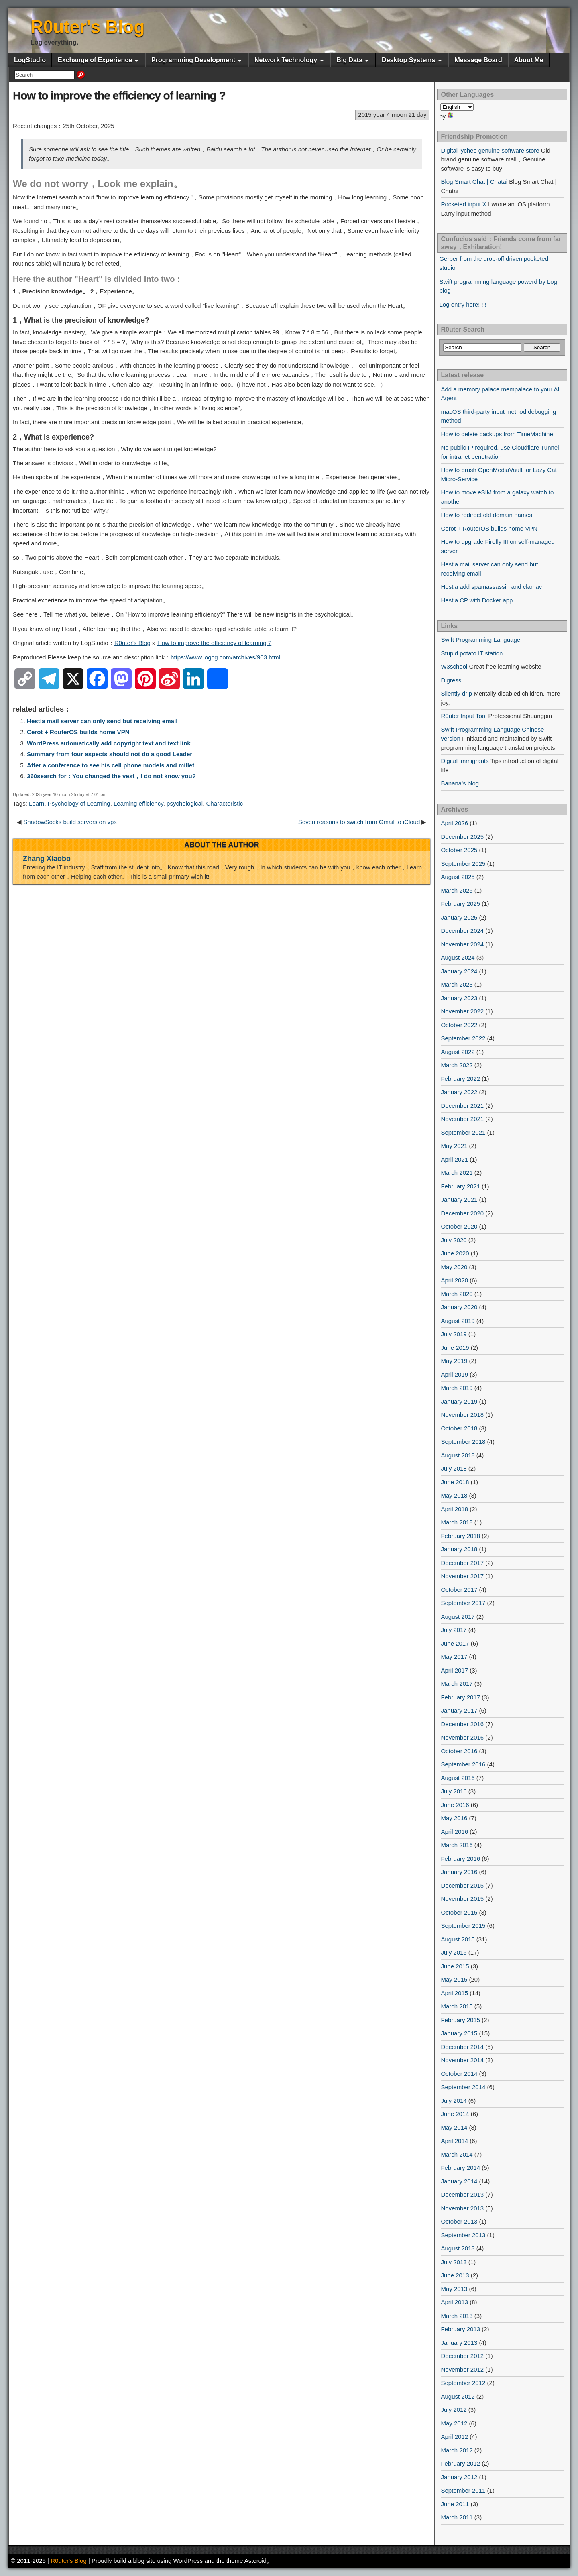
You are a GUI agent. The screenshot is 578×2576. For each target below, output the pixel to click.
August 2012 (457, 2396)
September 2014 (463, 2087)
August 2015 (457, 1939)
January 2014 (459, 2181)
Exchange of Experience (95, 60)
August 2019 (457, 1320)
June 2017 (455, 1643)
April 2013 (454, 2302)
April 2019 (454, 1374)
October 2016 (459, 1751)
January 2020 (459, 1307)
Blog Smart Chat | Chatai (474, 181)
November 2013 (462, 2208)
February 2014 (460, 2167)
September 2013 (463, 2235)
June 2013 (455, 2275)
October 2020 (459, 1226)
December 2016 (462, 1724)
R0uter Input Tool (463, 715)
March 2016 (456, 1844)
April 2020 (454, 1280)
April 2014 (454, 2140)
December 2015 (462, 1885)
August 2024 (457, 957)
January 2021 (459, 1199)
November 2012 (462, 2369)
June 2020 (455, 1253)
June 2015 (455, 1966)
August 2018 (457, 1455)
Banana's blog (460, 783)
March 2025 (456, 890)
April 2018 (454, 1509)
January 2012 (459, 2477)
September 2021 (463, 1132)
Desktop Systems (408, 60)
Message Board (478, 60)
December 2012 (462, 2355)
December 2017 (462, 1562)
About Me (528, 60)
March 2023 (456, 984)
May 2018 (454, 1495)
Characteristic (224, 803)
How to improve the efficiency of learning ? (119, 95)
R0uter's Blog (87, 27)
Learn (36, 803)
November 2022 (462, 1011)
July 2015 (453, 1952)
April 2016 (454, 1831)
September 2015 (463, 1925)
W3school (454, 666)
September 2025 (463, 863)
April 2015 (454, 1993)
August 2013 (457, 2248)
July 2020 (453, 1240)
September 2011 (463, 2490)
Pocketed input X (463, 204)
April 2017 (454, 1670)
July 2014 (453, 2100)
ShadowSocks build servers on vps (70, 821)
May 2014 (454, 2127)
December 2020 (462, 1213)
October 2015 (459, 1912)
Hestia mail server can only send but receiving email (102, 721)
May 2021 (454, 1145)
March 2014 (456, 2154)
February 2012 (460, 2463)
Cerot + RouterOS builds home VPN (78, 731)
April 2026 (454, 823)
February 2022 (460, 1078)
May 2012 (454, 2423)
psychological (185, 803)
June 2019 (455, 1347)
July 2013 (453, 2262)
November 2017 (462, 1576)
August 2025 (457, 876)
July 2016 (453, 1791)
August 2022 (457, 1051)
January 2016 (459, 1871)
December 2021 (462, 1105)
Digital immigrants (464, 760)
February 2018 (460, 1535)
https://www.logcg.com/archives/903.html (225, 657)
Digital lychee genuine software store (490, 150)
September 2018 (463, 1441)
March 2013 (456, 2315)
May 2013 (454, 2288)
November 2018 (462, 1414)
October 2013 (459, 2221)
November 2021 (462, 1118)
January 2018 (459, 1549)
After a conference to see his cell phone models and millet (110, 765)
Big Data (349, 60)
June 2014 (455, 2113)
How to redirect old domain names (486, 514)
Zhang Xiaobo (47, 859)
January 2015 (459, 2033)
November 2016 (462, 1737)
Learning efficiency (138, 803)
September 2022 (463, 1038)
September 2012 (463, 2382)
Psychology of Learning (79, 803)
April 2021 (454, 1159)
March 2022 (456, 1065)
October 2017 (459, 1589)
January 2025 (459, 917)
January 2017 (459, 1710)
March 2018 (456, 1522)
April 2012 (454, 2436)
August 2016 (457, 1777)
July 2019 (453, 1334)
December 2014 (462, 2046)
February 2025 (460, 903)
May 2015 (454, 1979)
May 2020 (454, 1267)
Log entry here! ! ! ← (466, 304)
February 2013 (460, 2329)
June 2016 (455, 1804)
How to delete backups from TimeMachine (497, 434)
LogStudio (30, 60)
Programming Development (193, 60)
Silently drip (456, 693)
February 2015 (460, 2019)
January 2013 (459, 2342)
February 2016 (460, 1858)
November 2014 (462, 2060)
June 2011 (455, 2504)
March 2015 (456, 2006)
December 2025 (462, 836)
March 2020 (456, 1293)
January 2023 (459, 998)
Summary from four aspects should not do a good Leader (109, 754)
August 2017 (457, 1616)
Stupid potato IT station (472, 653)
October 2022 (459, 1024)
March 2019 (456, 1387)
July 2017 (453, 1629)
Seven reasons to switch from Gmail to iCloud (359, 821)
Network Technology (285, 60)
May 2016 (454, 1818)
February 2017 (460, 1697)
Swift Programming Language (480, 639)
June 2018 (455, 1482)
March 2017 (456, 1683)
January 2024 (459, 971)
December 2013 (462, 2194)
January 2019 (459, 1401)
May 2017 (454, 1656)
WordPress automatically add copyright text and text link (109, 743)
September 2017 (463, 1602)
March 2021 (456, 1172)
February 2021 (460, 1186)
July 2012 (453, 2409)
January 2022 (459, 1092)
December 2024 (462, 930)
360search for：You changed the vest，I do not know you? (111, 776)
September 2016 (463, 1764)
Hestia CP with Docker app (477, 600)
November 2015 (462, 1898)
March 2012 (456, 2450)
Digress (451, 680)
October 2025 (459, 849)
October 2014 (459, 2073)
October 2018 (459, 1428)
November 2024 (462, 944)
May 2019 (454, 1360)
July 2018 (453, 1468)
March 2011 (456, 2517)
